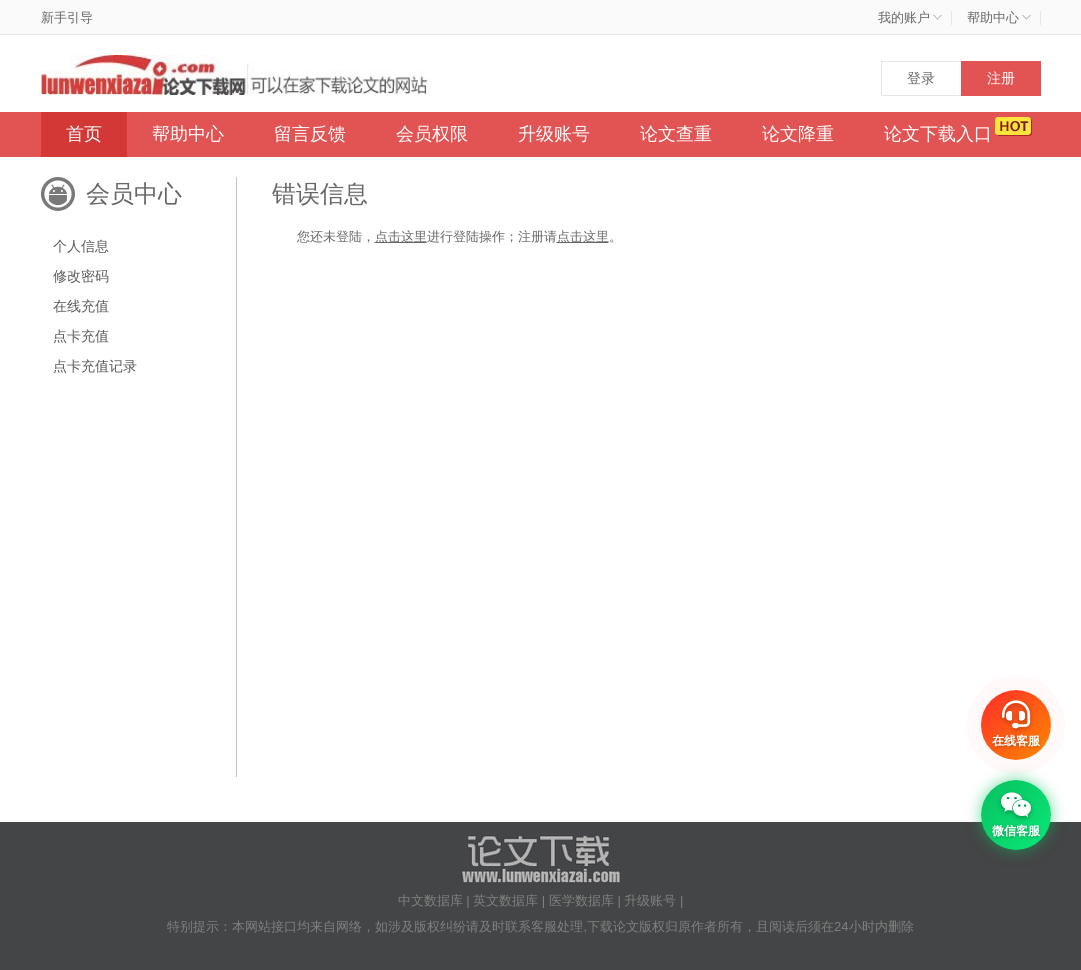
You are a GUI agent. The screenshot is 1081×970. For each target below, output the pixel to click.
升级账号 (554, 134)
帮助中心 (188, 134)
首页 (84, 134)
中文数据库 (430, 900)
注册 (1001, 78)
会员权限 (432, 134)
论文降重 (798, 134)
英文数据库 (505, 900)
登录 (921, 78)
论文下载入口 (938, 134)
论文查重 (676, 134)
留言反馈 (310, 134)
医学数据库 (581, 900)
